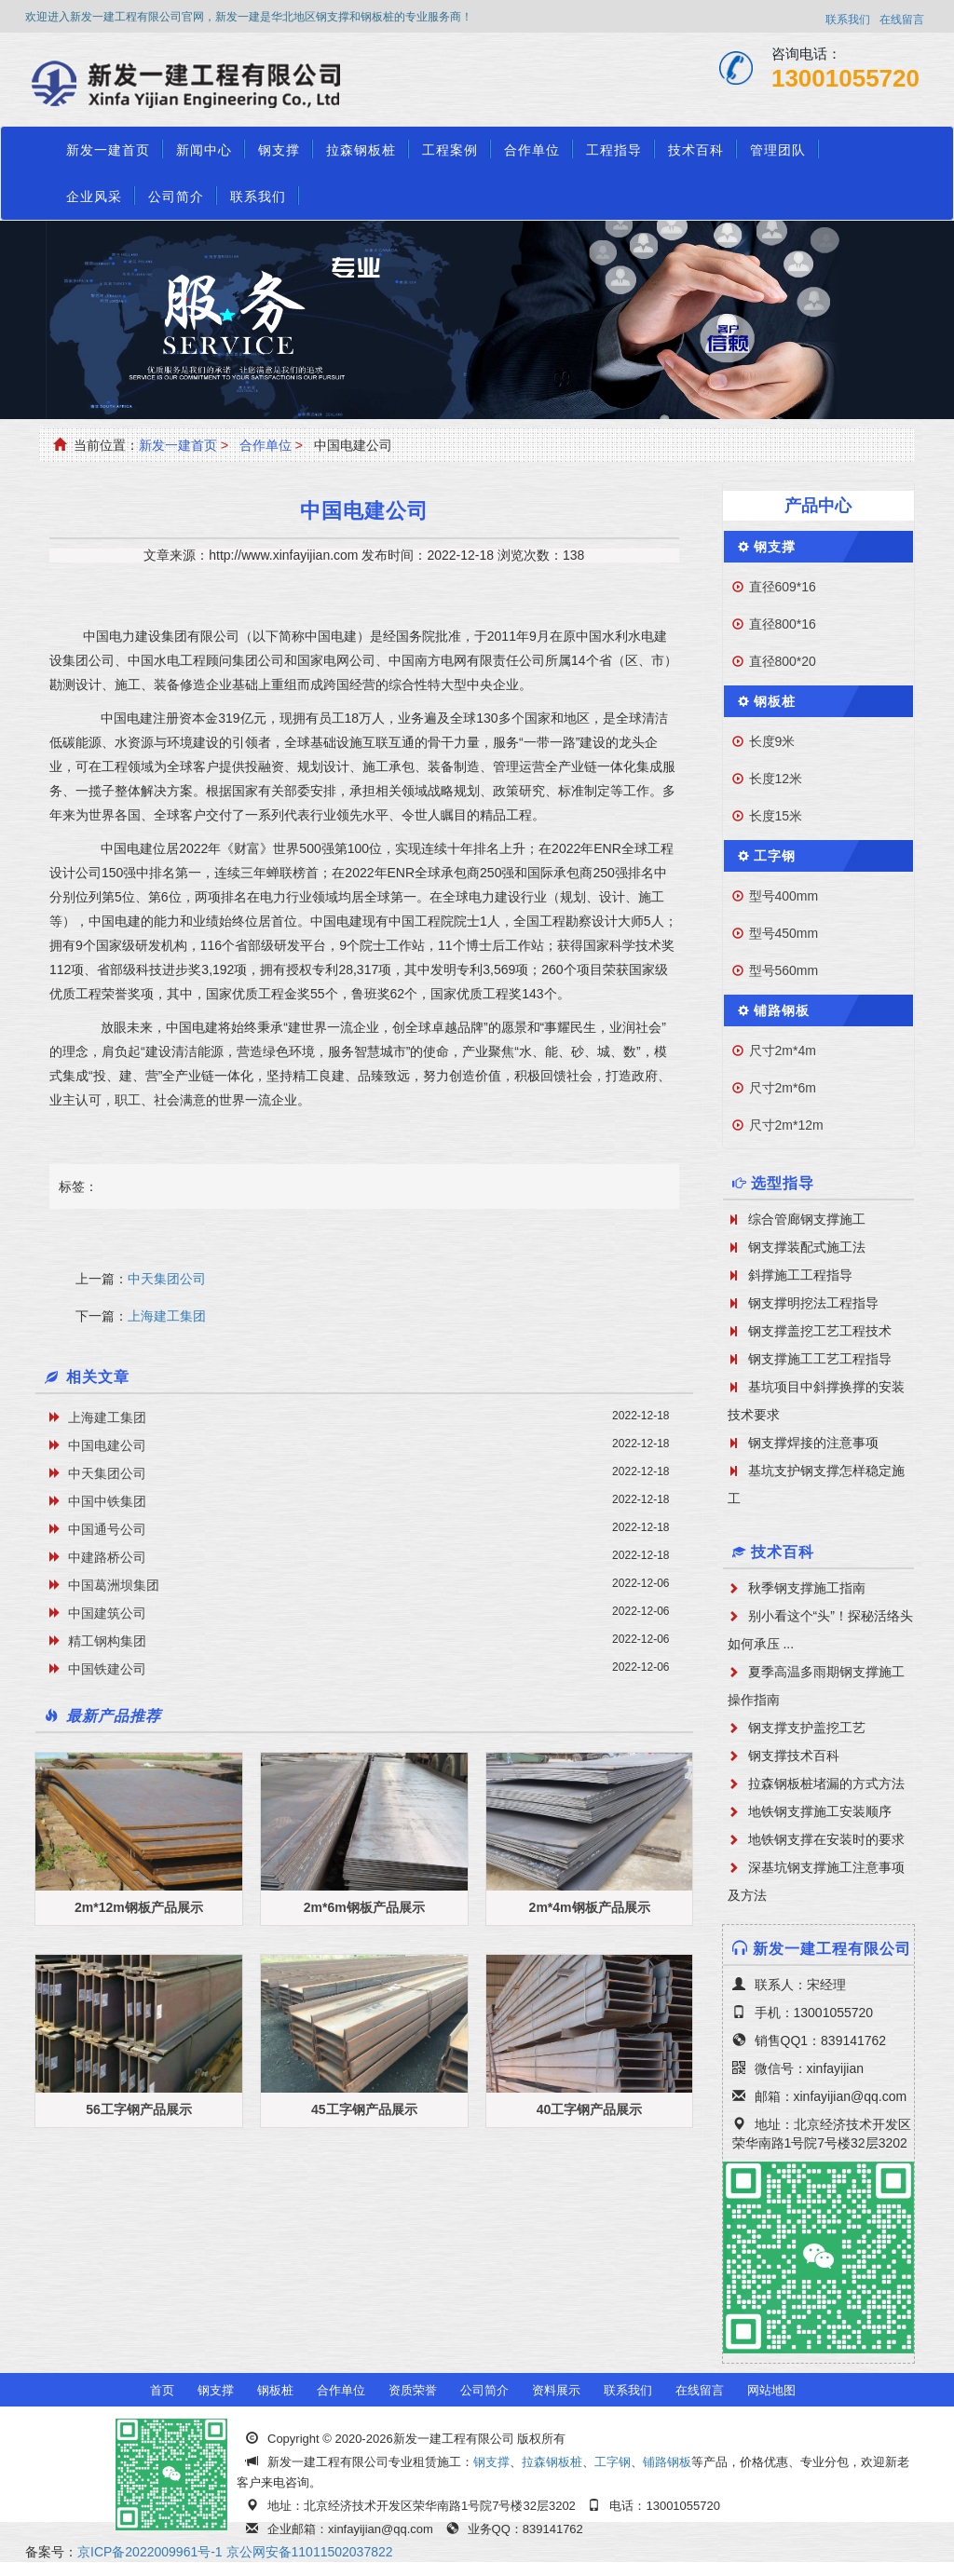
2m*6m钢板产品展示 (364, 1907)
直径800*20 (782, 661)
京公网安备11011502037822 (309, 2551)
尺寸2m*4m (782, 1050)
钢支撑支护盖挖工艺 (806, 1727)
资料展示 (556, 2390)
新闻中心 (204, 149)
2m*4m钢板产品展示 (589, 1907)
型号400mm (784, 895)
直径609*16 (782, 586)
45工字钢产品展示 (364, 2109)
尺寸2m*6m (782, 1087)
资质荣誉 (412, 2390)
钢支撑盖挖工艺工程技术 (820, 1330)
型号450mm (784, 933)
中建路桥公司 (107, 1557)
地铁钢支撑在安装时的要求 (826, 1839)
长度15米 (776, 815)
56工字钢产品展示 (139, 2109)
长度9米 (772, 741)
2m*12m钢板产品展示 (139, 1907)
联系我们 (847, 19)
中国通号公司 (107, 1529)
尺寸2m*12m (786, 1125)
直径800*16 (782, 624)
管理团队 (778, 149)
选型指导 (782, 1183)
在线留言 (901, 19)
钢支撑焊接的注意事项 (813, 1442)
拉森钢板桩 (361, 149)
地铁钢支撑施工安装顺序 (820, 1811)
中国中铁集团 (107, 1501)
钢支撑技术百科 (793, 1755)
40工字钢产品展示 (590, 2109)
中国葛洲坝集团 (113, 1585)
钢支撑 (279, 149)
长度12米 (776, 778)
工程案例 (450, 149)
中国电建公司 (107, 1445)
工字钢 (775, 855)
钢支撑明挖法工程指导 (813, 1302)
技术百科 (696, 149)
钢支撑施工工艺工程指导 (820, 1358)
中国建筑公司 (107, 1613)
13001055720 (845, 78)
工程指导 (614, 149)
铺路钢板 (782, 1010)
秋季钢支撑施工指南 (806, 1587)
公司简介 (176, 196)
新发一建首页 (108, 149)
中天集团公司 (167, 1278)
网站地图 (771, 2390)
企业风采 (94, 196)
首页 (162, 2390)
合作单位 (532, 149)
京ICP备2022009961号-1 (150, 2551)
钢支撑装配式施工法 (806, 1247)
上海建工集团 (167, 1315)
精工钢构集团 (107, 1641)
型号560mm (784, 970)
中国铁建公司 (107, 1668)
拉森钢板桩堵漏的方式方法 (826, 1783)
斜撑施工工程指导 (800, 1275)
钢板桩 (775, 701)
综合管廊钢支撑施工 (806, 1219)
